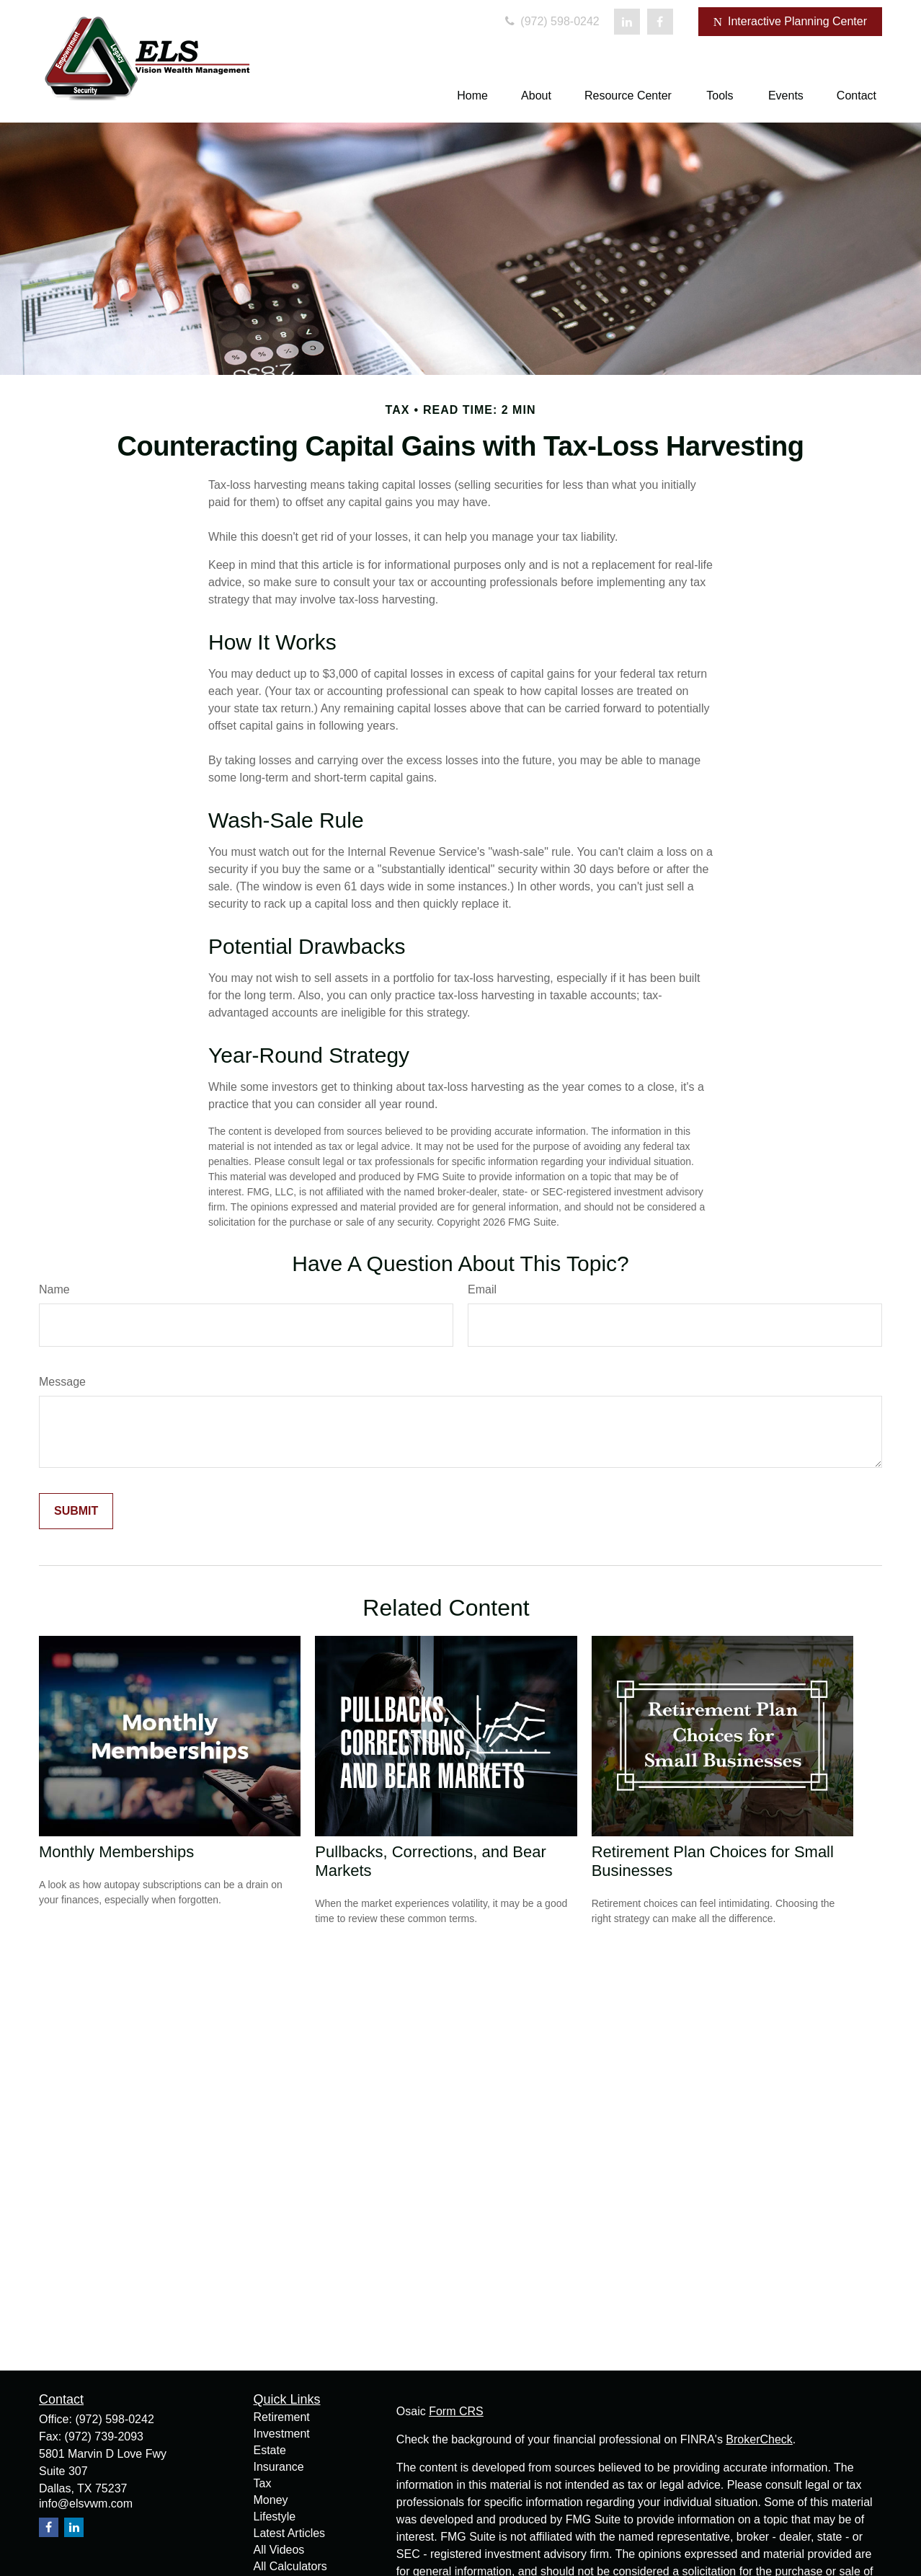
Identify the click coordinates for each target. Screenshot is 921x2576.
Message (62, 1382)
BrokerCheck (759, 2439)
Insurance (279, 2467)
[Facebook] (660, 22)
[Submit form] (76, 1511)
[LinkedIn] (627, 22)
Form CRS (456, 2411)
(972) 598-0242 (550, 21)
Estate (270, 2450)
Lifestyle (275, 2516)
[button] (472, 95)
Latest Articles (290, 2533)
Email (482, 1289)
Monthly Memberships (116, 1852)
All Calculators (290, 2566)
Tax (263, 2483)
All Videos (279, 2550)
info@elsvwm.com (86, 2503)
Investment (282, 2433)
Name (54, 1289)
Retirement (282, 2417)
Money (271, 2500)
